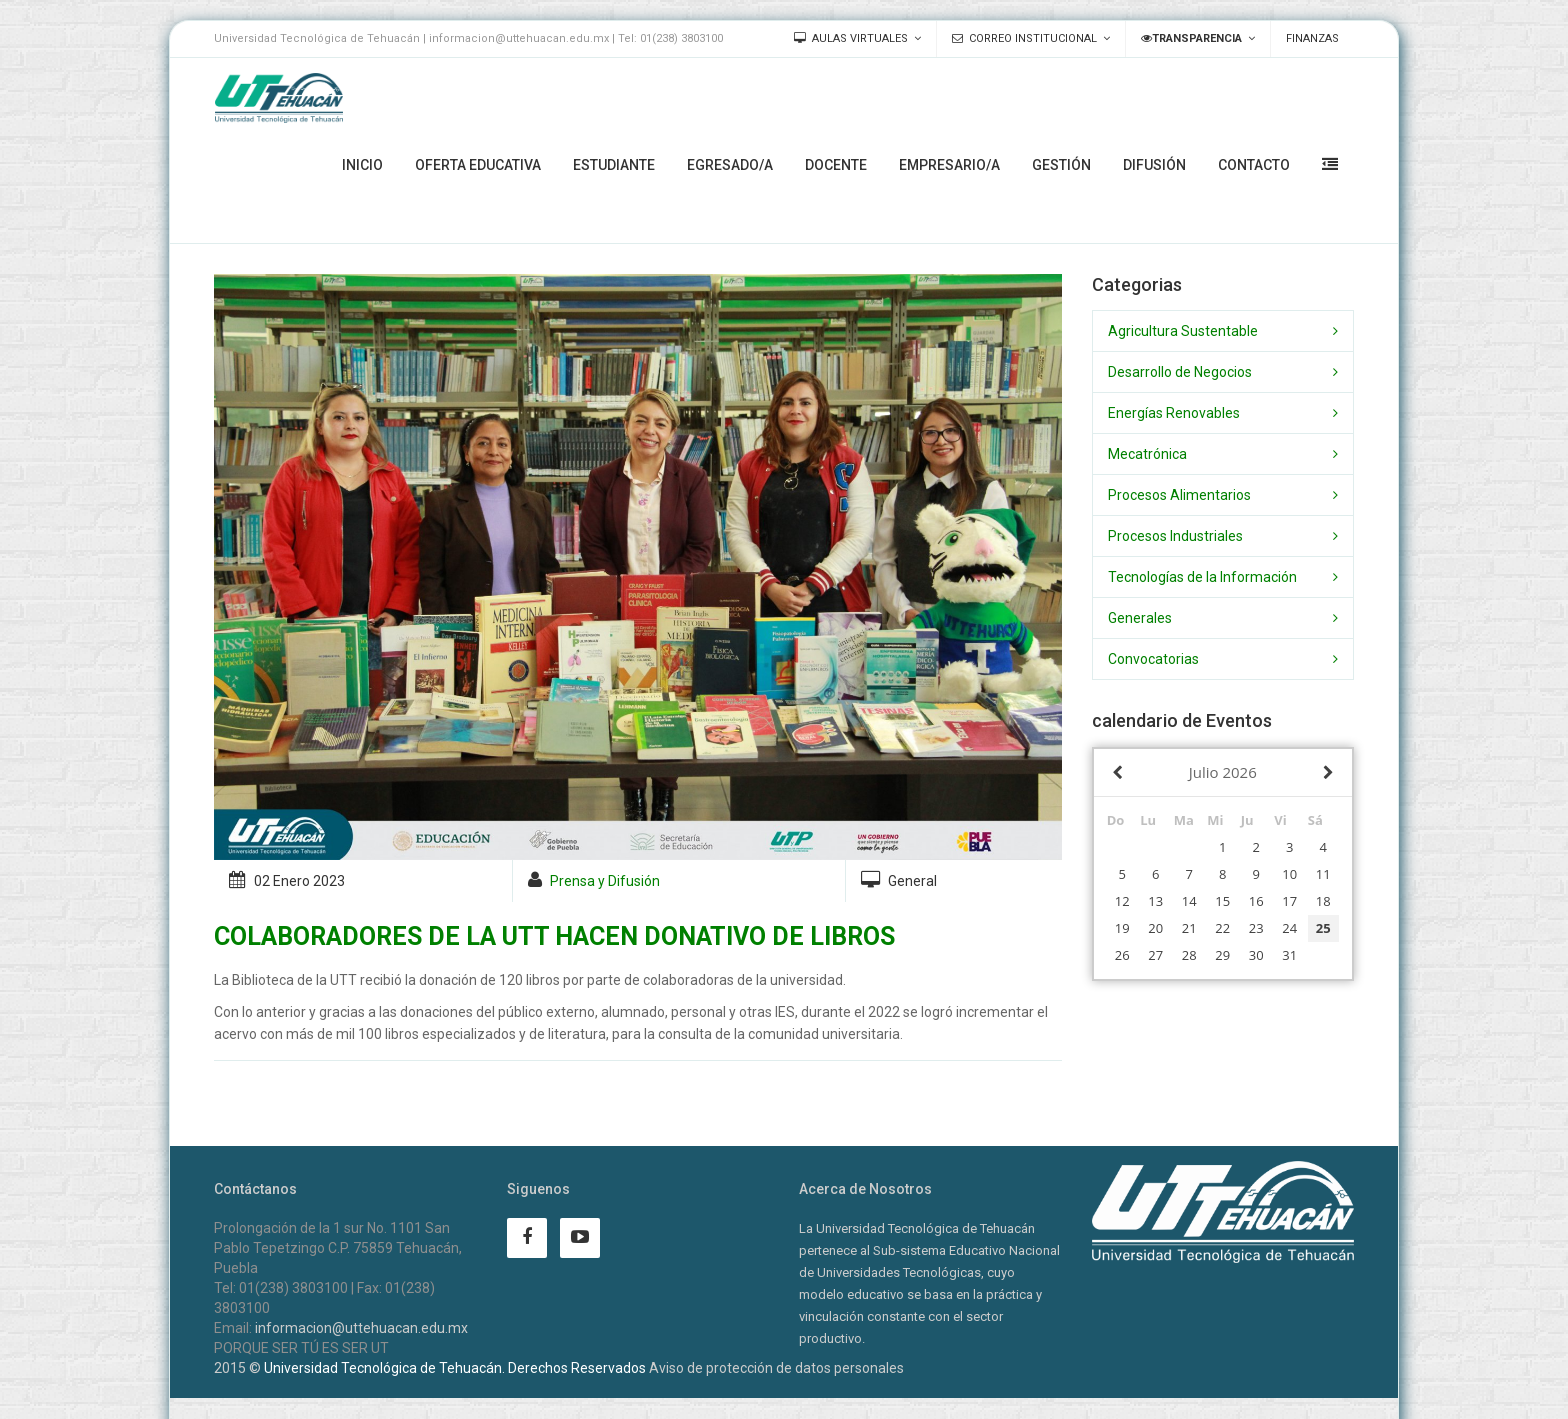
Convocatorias (1153, 659)
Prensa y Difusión (605, 881)
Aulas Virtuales (851, 38)
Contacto (1254, 165)
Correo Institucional (1024, 38)
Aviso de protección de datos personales (776, 1368)
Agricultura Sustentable (1183, 331)
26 (1122, 955)
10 (1289, 874)
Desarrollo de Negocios (1180, 372)
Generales (1140, 618)
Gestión (1061, 165)
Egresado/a (730, 165)
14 (1189, 901)
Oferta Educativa (478, 165)
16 (1256, 901)
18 (1323, 901)
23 (1256, 928)
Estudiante (614, 165)
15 (1222, 901)
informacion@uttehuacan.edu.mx (361, 1328)
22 (1222, 928)
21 (1189, 928)
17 (1289, 901)
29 (1222, 955)
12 (1122, 901)
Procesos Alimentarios (1179, 495)
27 (1155, 955)
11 (1323, 874)
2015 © (237, 1368)
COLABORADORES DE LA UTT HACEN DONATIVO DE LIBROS (554, 936)
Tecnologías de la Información (1202, 577)
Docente (836, 165)
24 (1289, 928)
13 (1155, 901)
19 (1122, 928)
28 (1189, 955)
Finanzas (1312, 38)
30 (1256, 955)
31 (1289, 955)
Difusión (1154, 165)
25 (1323, 928)
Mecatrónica (1147, 454)
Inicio (362, 165)
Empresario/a (949, 165)
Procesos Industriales (1175, 536)
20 (1155, 928)
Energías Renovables (1174, 413)
